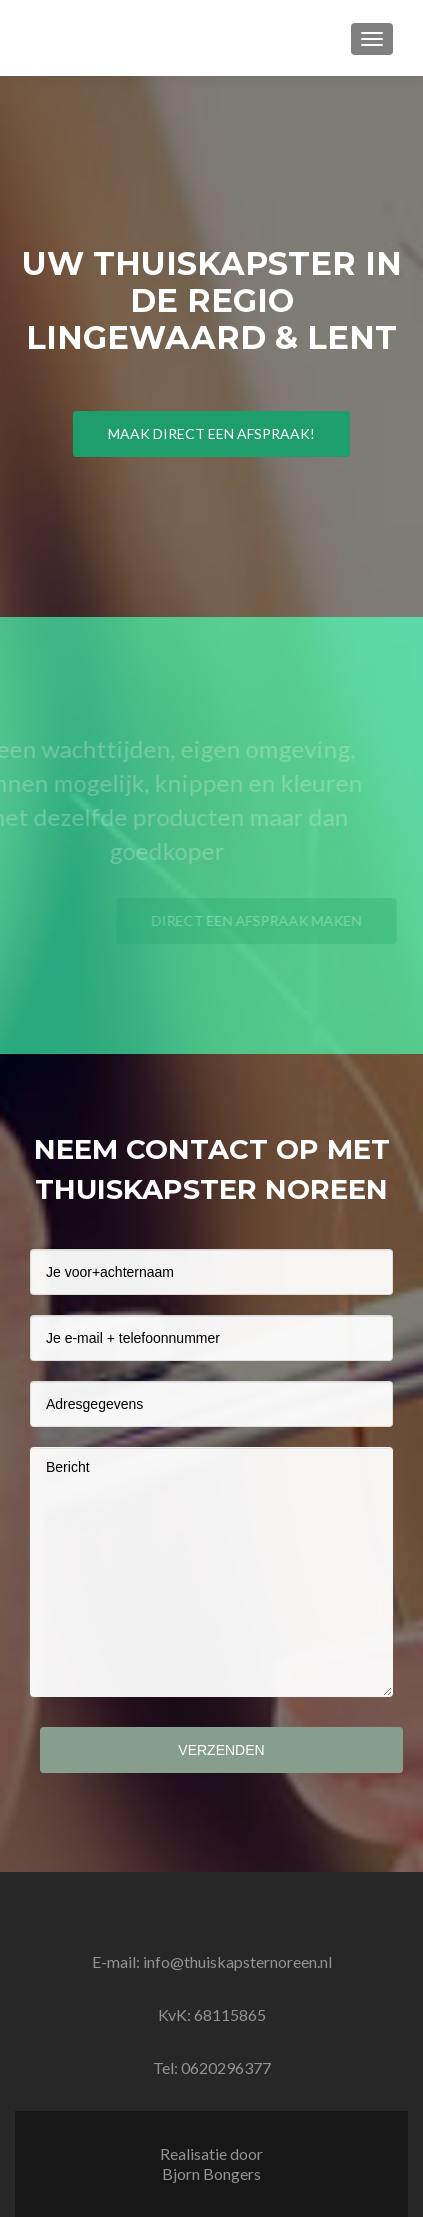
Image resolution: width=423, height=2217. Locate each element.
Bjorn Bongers (211, 2173)
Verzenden (221, 1750)
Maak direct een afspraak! (211, 433)
